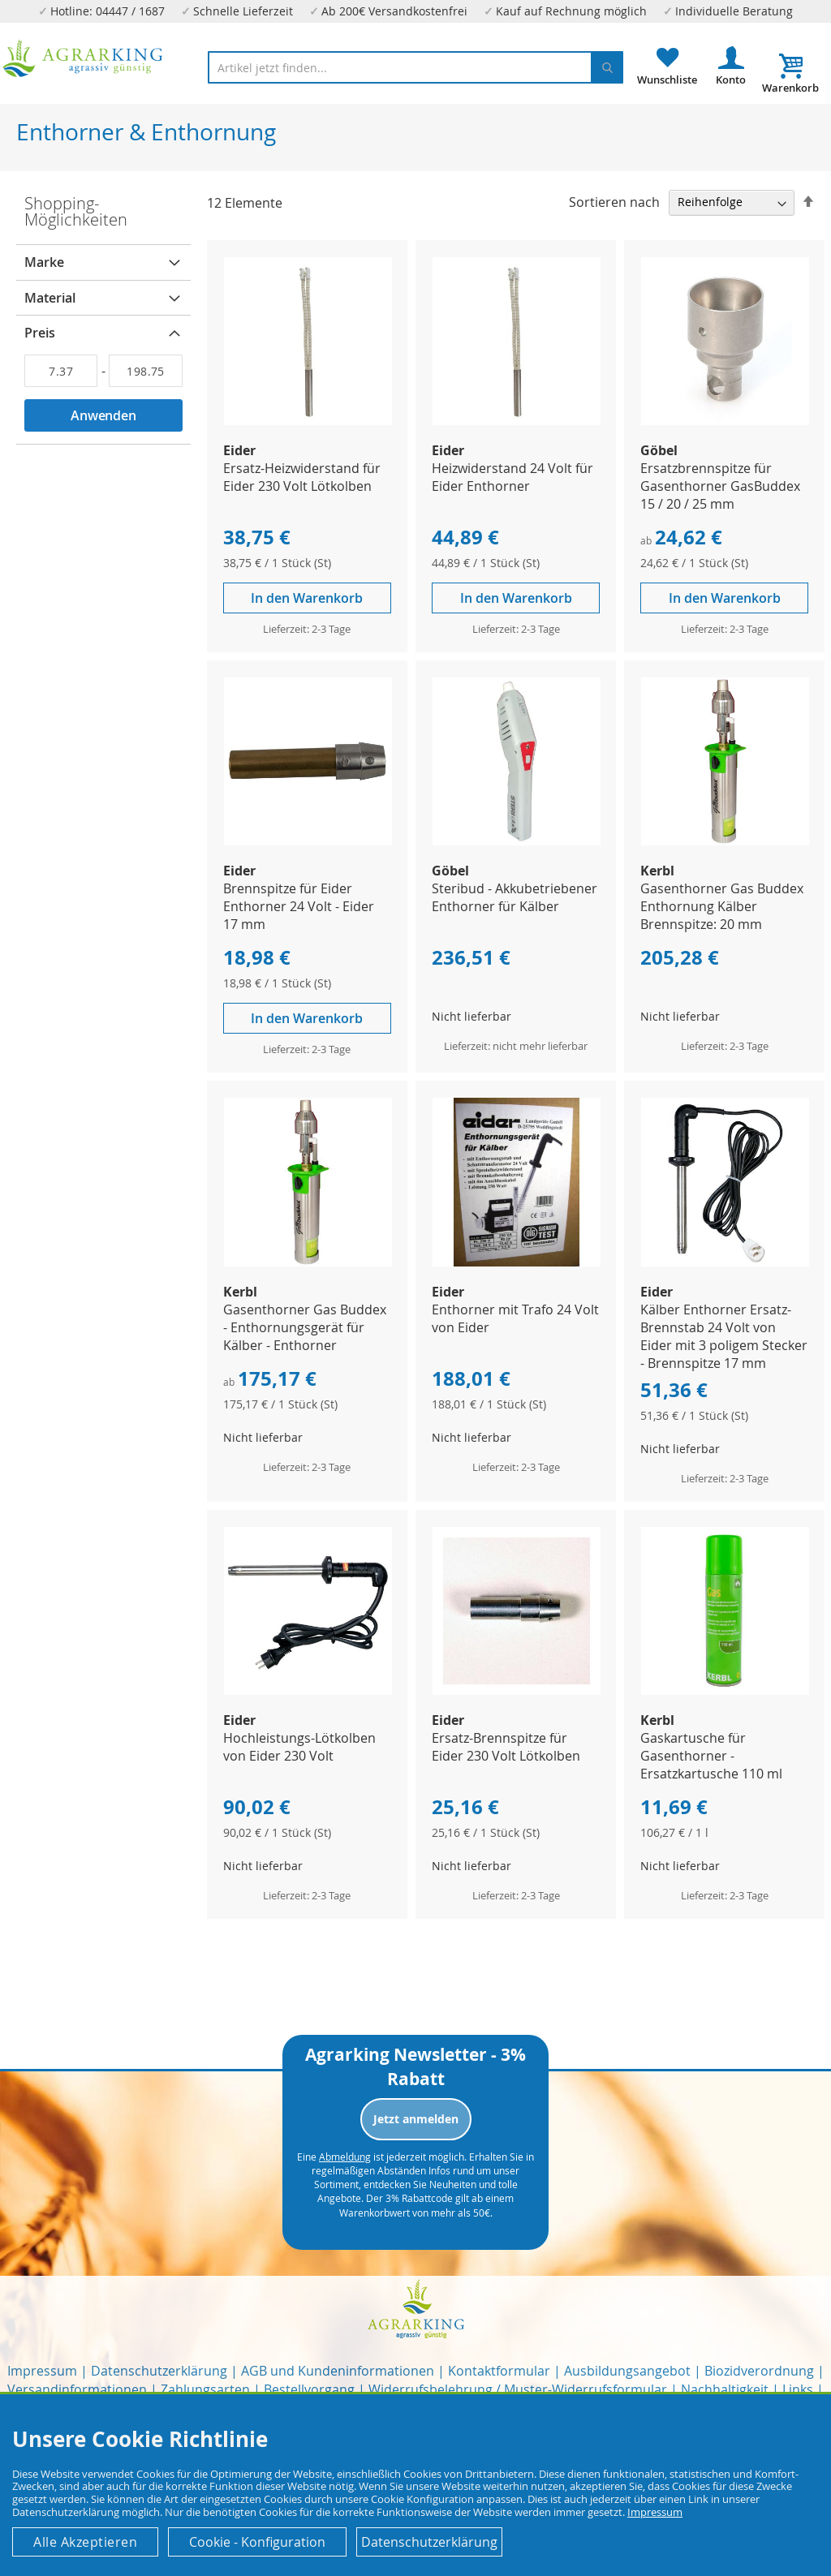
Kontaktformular (499, 2371)
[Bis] (145, 371)
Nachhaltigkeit (725, 2389)
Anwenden (103, 415)
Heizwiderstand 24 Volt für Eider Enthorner (512, 477)
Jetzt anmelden (416, 2119)
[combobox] (415, 67)
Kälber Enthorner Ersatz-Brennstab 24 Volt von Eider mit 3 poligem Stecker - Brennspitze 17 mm (723, 1336)
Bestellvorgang (309, 2389)
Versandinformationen (77, 2389)
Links (797, 2389)
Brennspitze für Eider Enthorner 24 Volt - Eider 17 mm (298, 906)
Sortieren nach (614, 201)
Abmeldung (345, 2156)
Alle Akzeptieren (85, 2542)
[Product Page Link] (308, 420)
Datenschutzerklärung (159, 2371)
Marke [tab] (44, 262)
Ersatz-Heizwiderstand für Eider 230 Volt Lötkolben (302, 477)
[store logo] (83, 58)
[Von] (60, 371)
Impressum (42, 2371)
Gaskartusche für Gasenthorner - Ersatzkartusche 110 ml (711, 1756)
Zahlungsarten (205, 2389)
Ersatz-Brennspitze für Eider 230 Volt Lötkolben (506, 1747)
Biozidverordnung (759, 2371)
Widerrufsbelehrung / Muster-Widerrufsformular (517, 2389)
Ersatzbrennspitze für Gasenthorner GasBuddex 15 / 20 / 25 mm (720, 486)
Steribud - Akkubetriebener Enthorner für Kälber (514, 897)
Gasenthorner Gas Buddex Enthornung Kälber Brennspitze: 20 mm (721, 906)
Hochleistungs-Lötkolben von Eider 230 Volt (299, 1747)
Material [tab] (49, 298)
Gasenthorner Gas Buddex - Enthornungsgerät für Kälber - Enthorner (304, 1327)
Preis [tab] (39, 333)
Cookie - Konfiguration (257, 2542)
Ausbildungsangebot (627, 2371)
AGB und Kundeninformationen (337, 2371)
